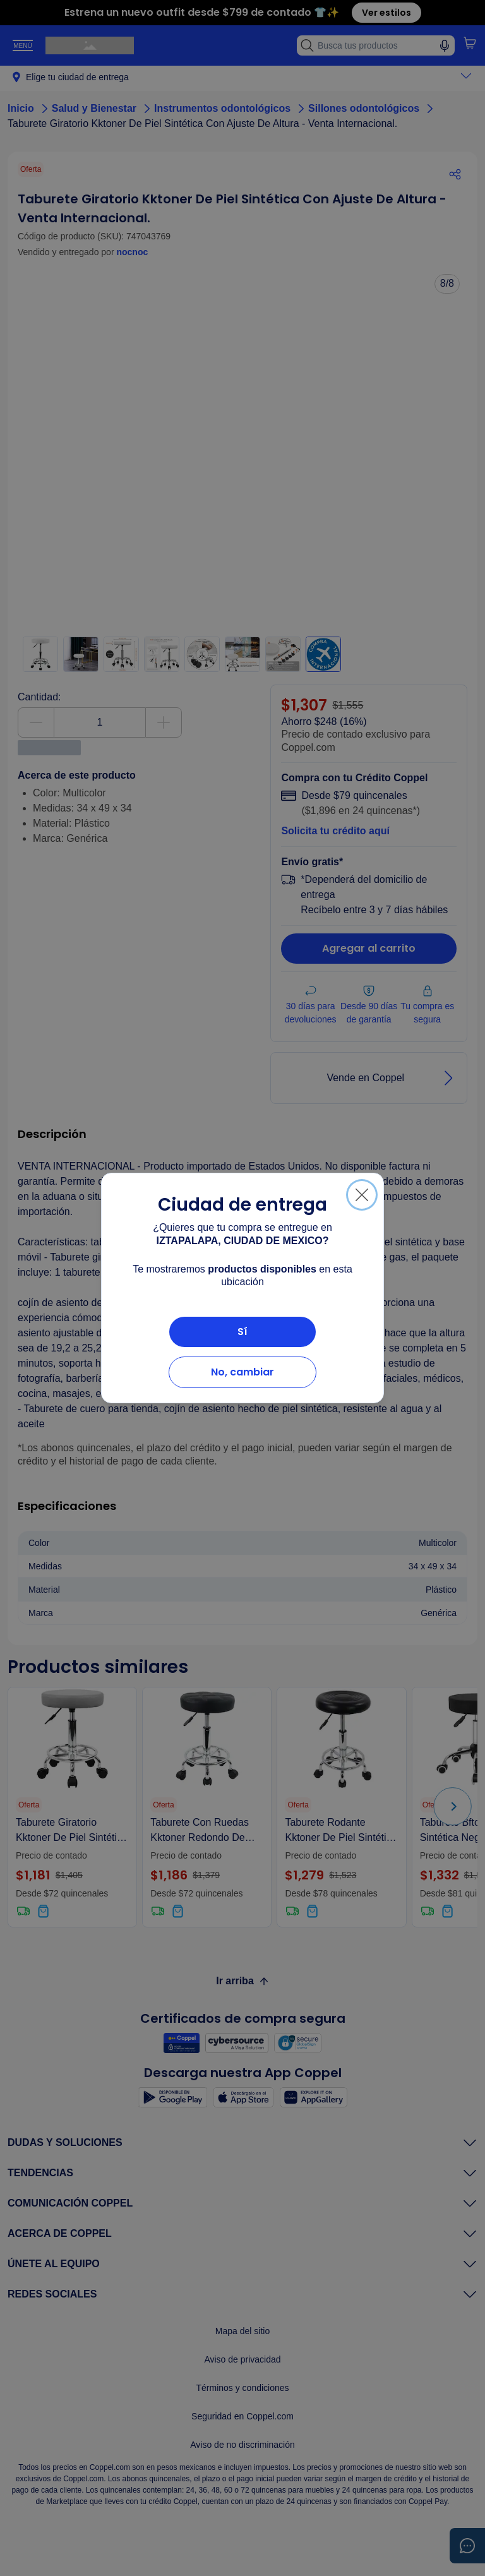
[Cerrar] (362, 1195)
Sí (242, 1331)
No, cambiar (242, 1372)
